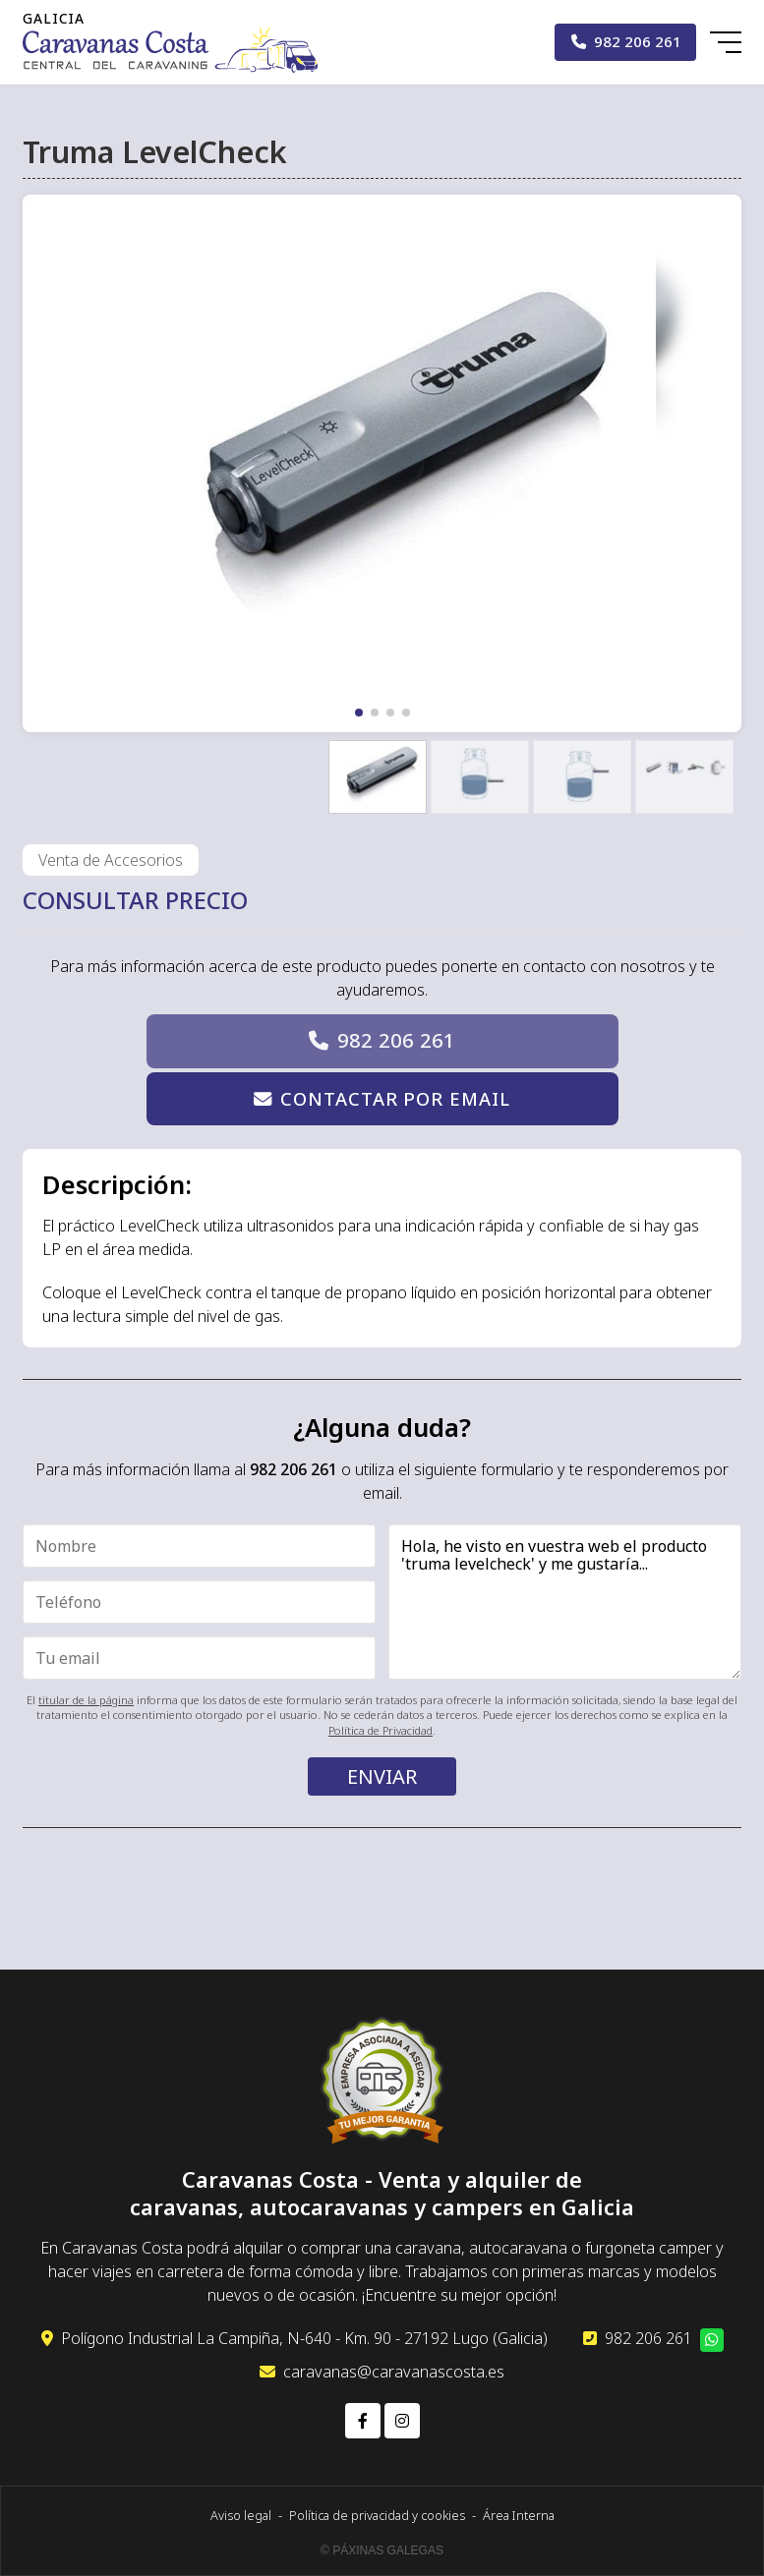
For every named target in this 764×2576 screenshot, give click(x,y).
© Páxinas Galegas (382, 2550)
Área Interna (519, 2515)
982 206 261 (396, 1040)
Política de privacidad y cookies (377, 2515)
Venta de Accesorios (110, 860)
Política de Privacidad (380, 1730)
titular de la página (86, 1699)
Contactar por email (394, 1098)
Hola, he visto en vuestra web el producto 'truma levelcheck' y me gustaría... (564, 1602)
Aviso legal (240, 2515)
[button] (359, 712)
